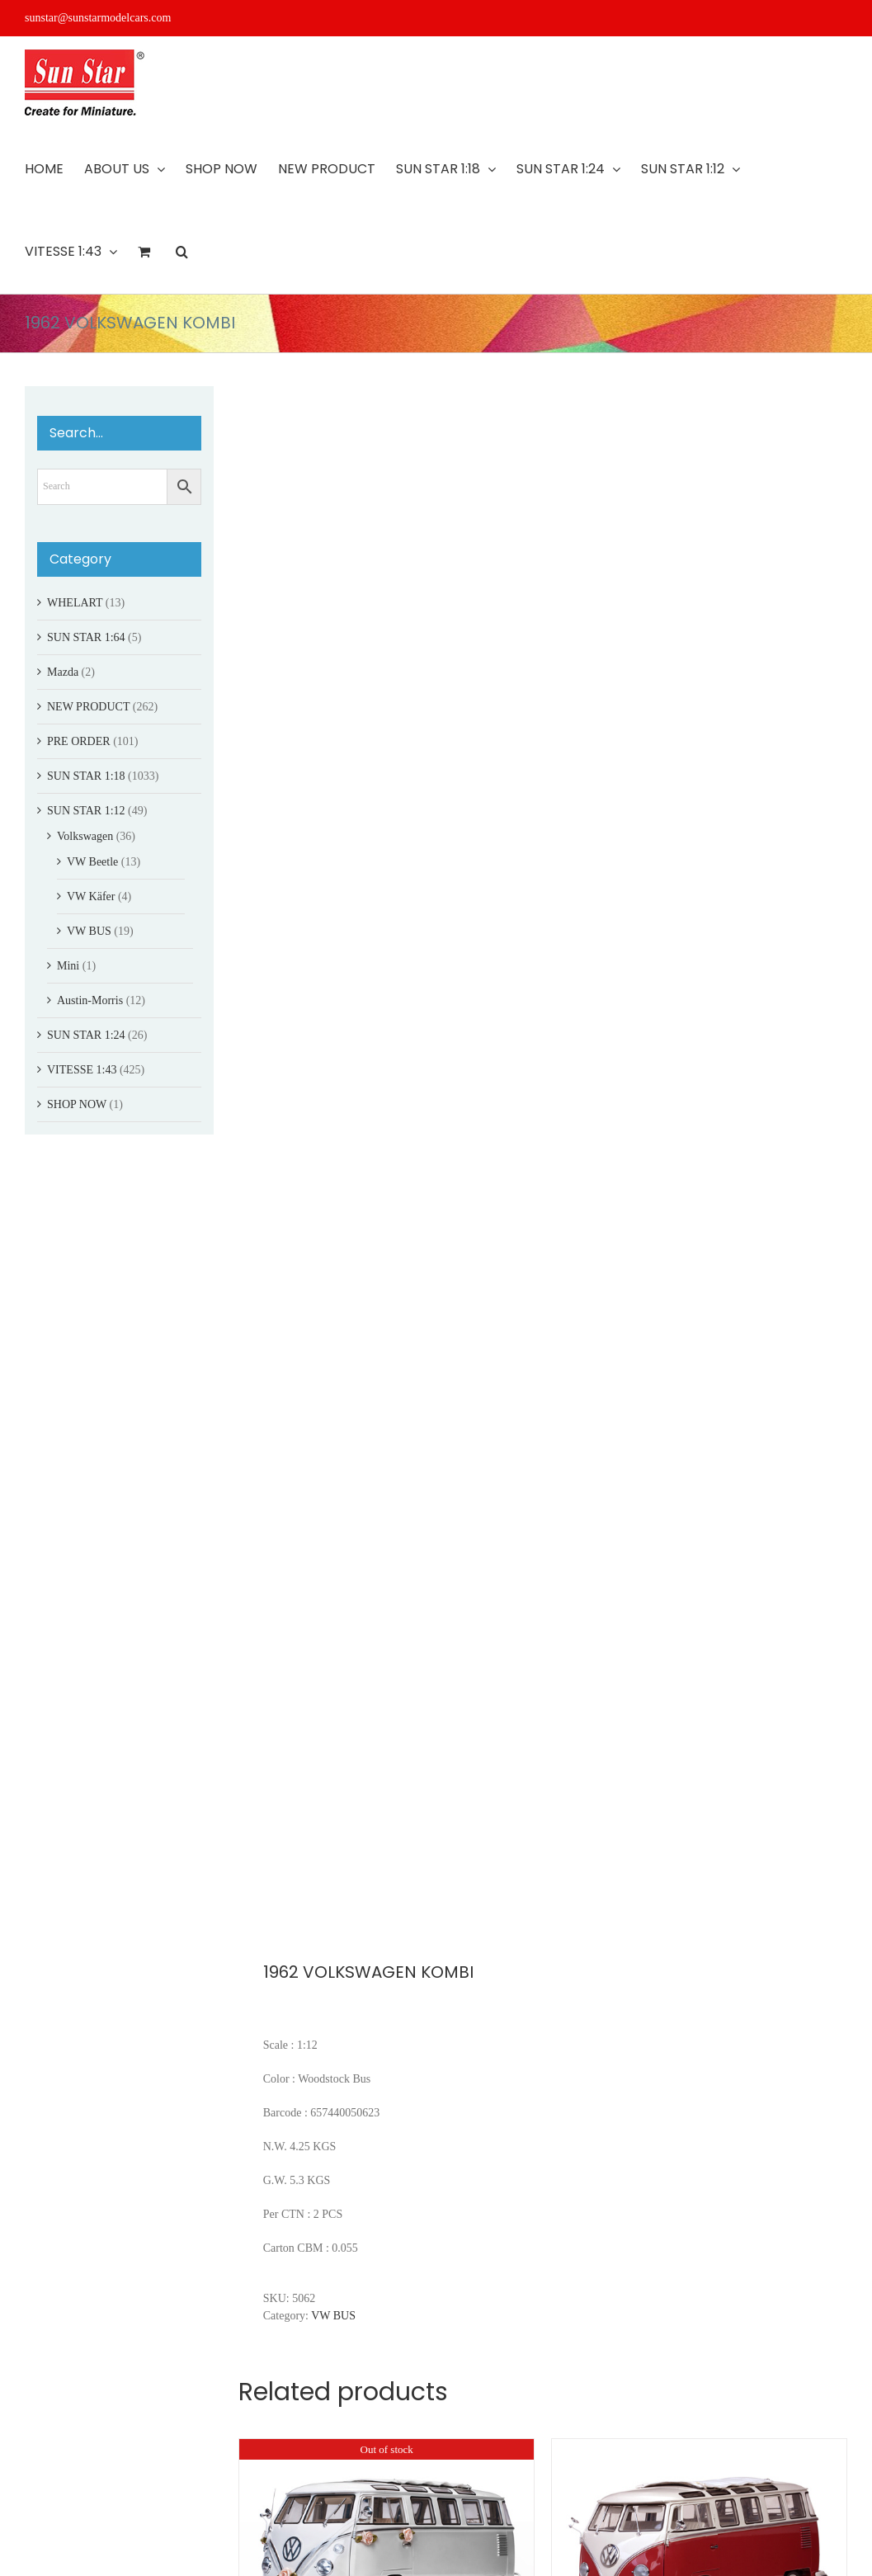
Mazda (62, 672)
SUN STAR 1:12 (86, 810)
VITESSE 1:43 (81, 1070)
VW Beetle (92, 862)
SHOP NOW (76, 1104)
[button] (182, 251)
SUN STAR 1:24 (86, 1035)
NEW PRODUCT (88, 707)
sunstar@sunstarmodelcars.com (98, 18)
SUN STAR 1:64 (86, 637)
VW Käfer (91, 896)
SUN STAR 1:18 (86, 776)
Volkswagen (85, 836)
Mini (68, 966)
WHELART (74, 603)
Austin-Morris (90, 1000)
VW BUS (333, 2315)
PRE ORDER (79, 741)
